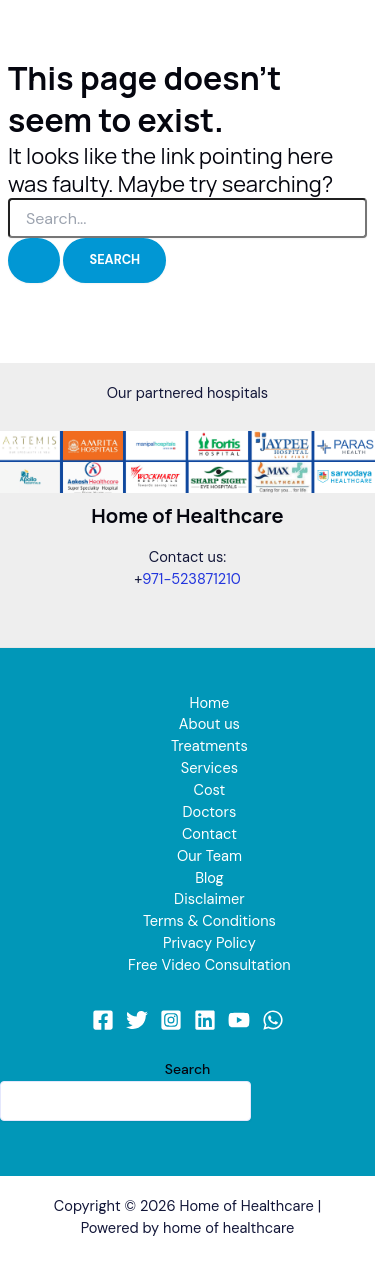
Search (188, 1069)
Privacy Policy (209, 943)
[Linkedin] (205, 1020)
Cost (209, 790)
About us (209, 724)
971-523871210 (191, 579)
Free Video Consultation (209, 965)
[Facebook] (103, 1020)
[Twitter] (137, 1020)
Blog (209, 878)
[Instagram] (171, 1020)
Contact (209, 834)
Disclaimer (209, 899)
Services (209, 768)
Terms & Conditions (209, 921)
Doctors (210, 812)
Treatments (209, 746)
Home (209, 703)
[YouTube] (239, 1020)
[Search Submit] (34, 260)
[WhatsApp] (273, 1020)
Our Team (209, 856)
